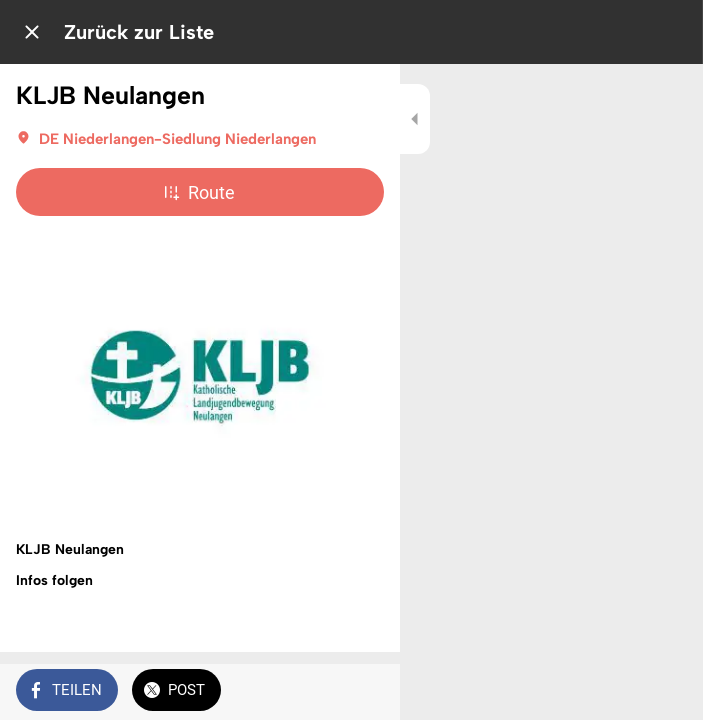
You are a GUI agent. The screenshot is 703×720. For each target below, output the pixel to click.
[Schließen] (32, 32)
